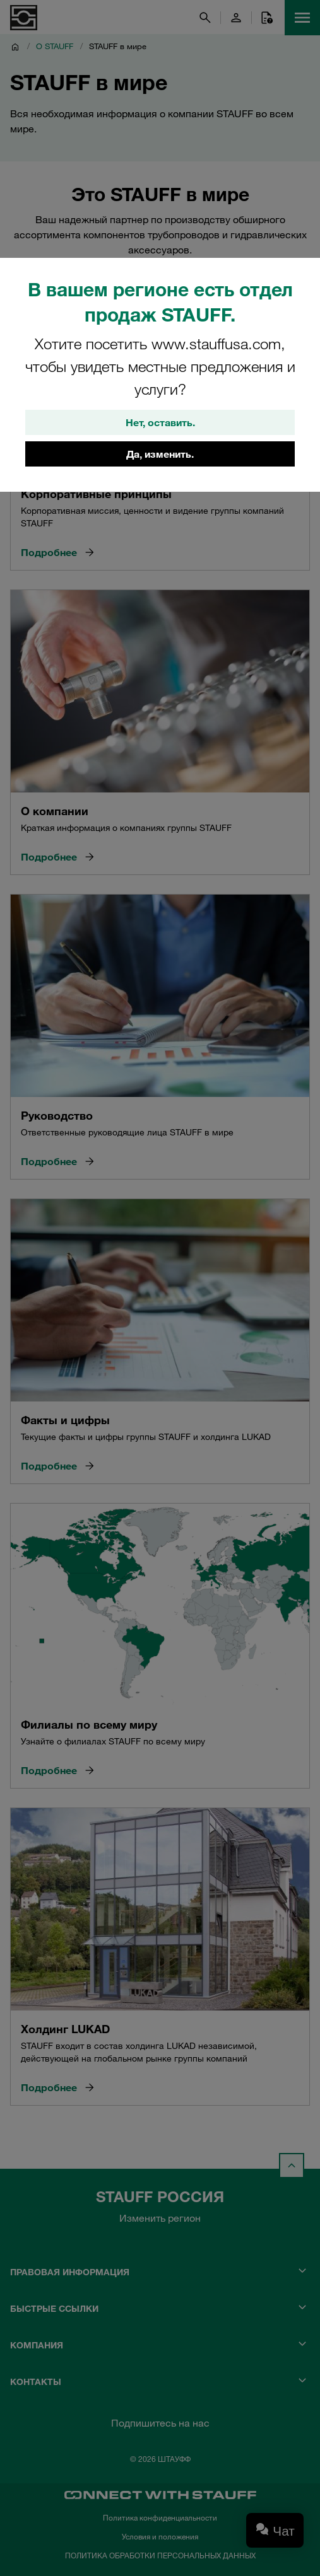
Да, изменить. (160, 454)
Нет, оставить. (160, 422)
